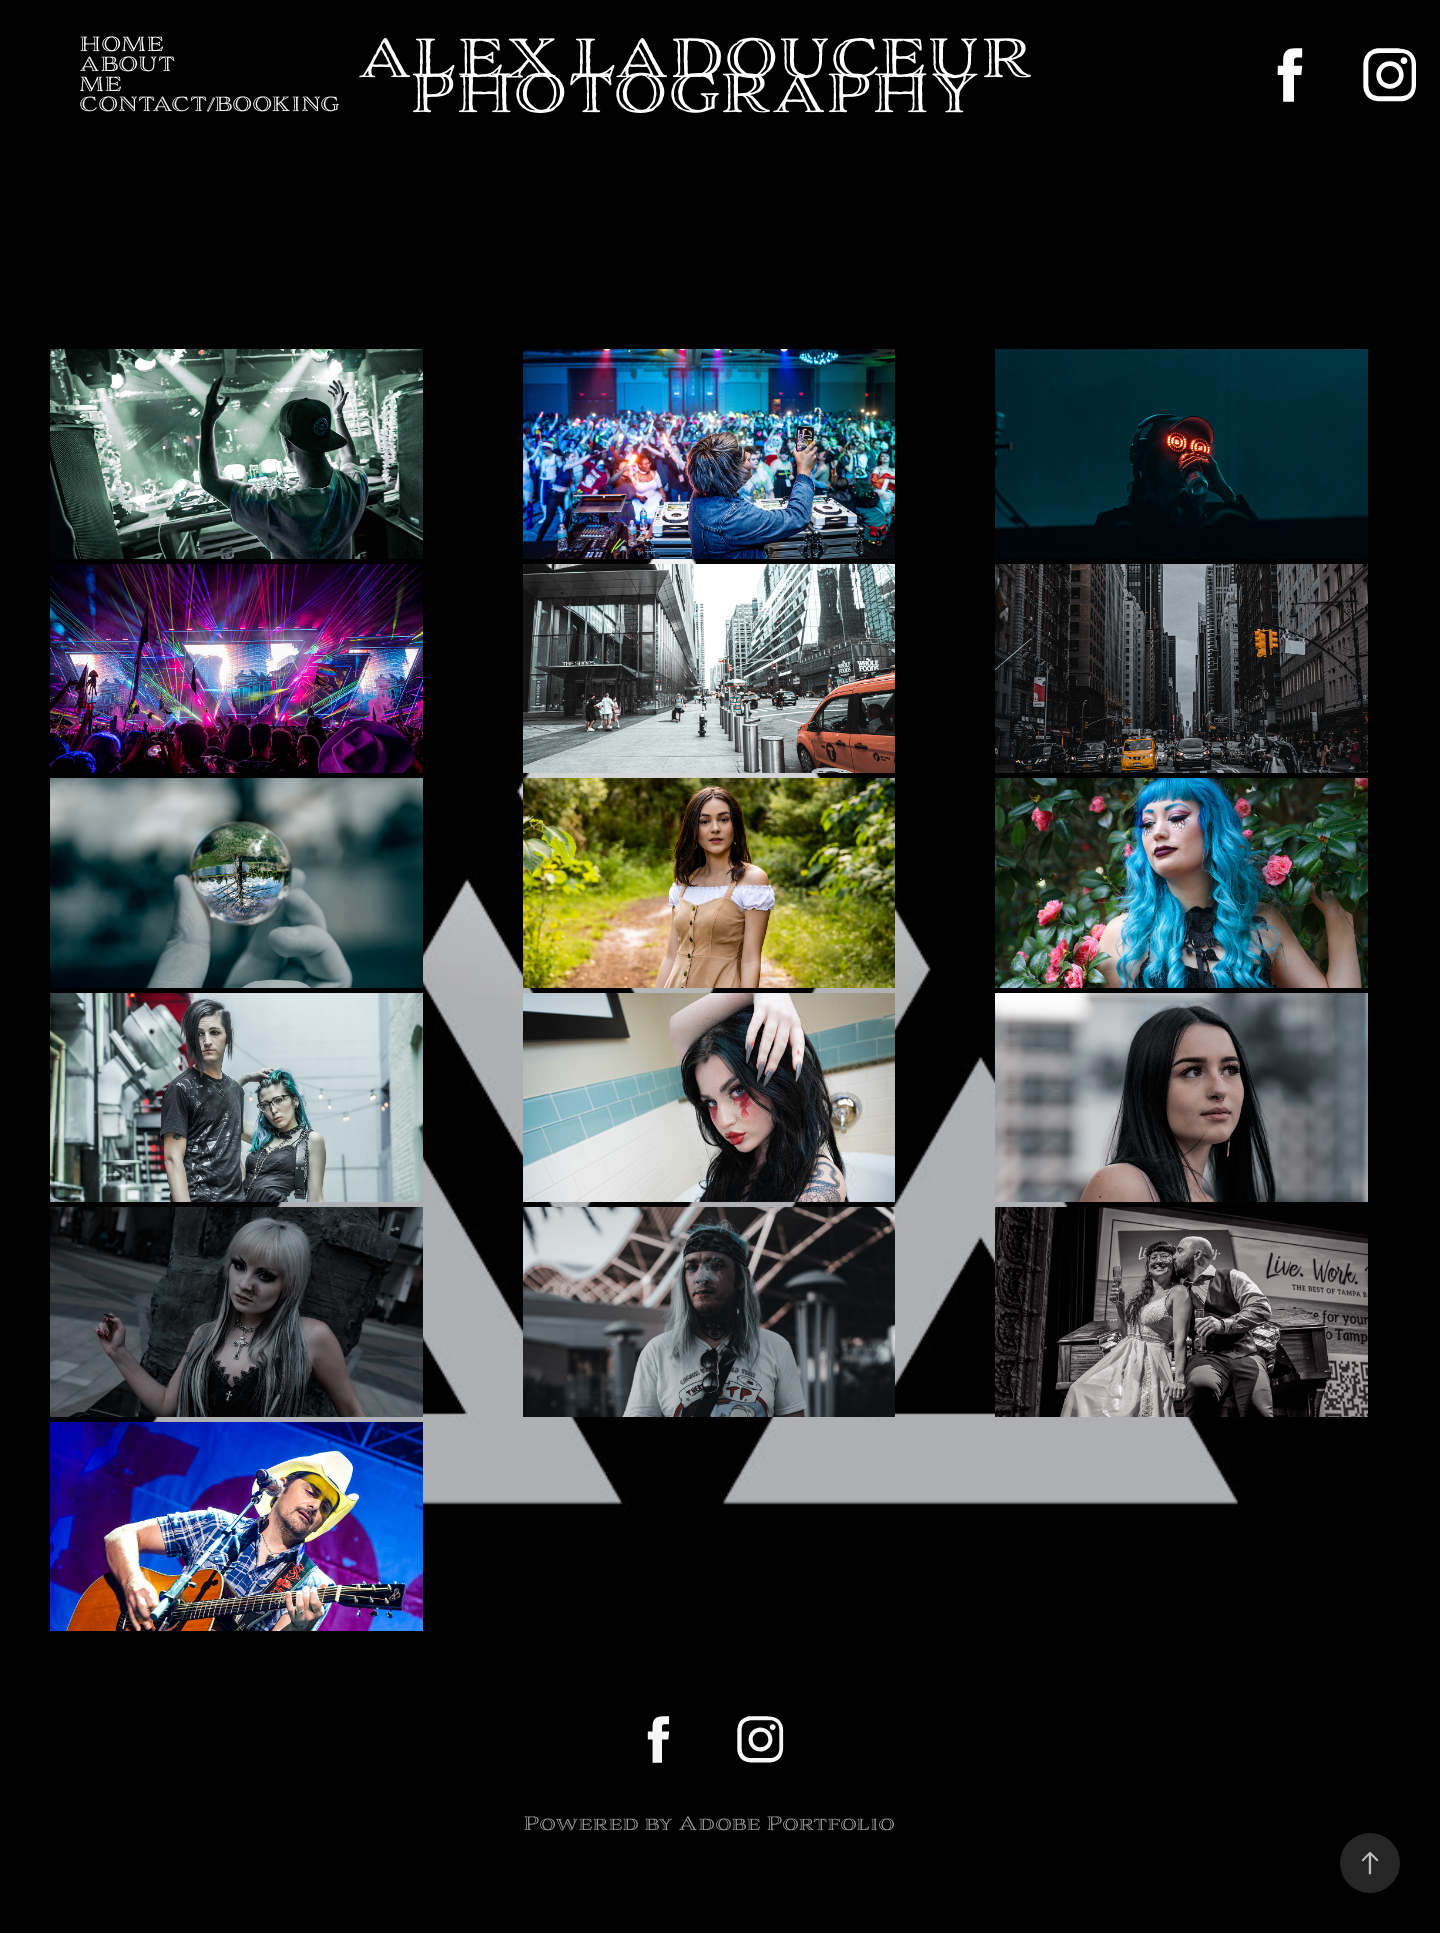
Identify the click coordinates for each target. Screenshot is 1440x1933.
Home (121, 44)
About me (127, 74)
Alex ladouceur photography (701, 75)
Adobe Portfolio (786, 1823)
